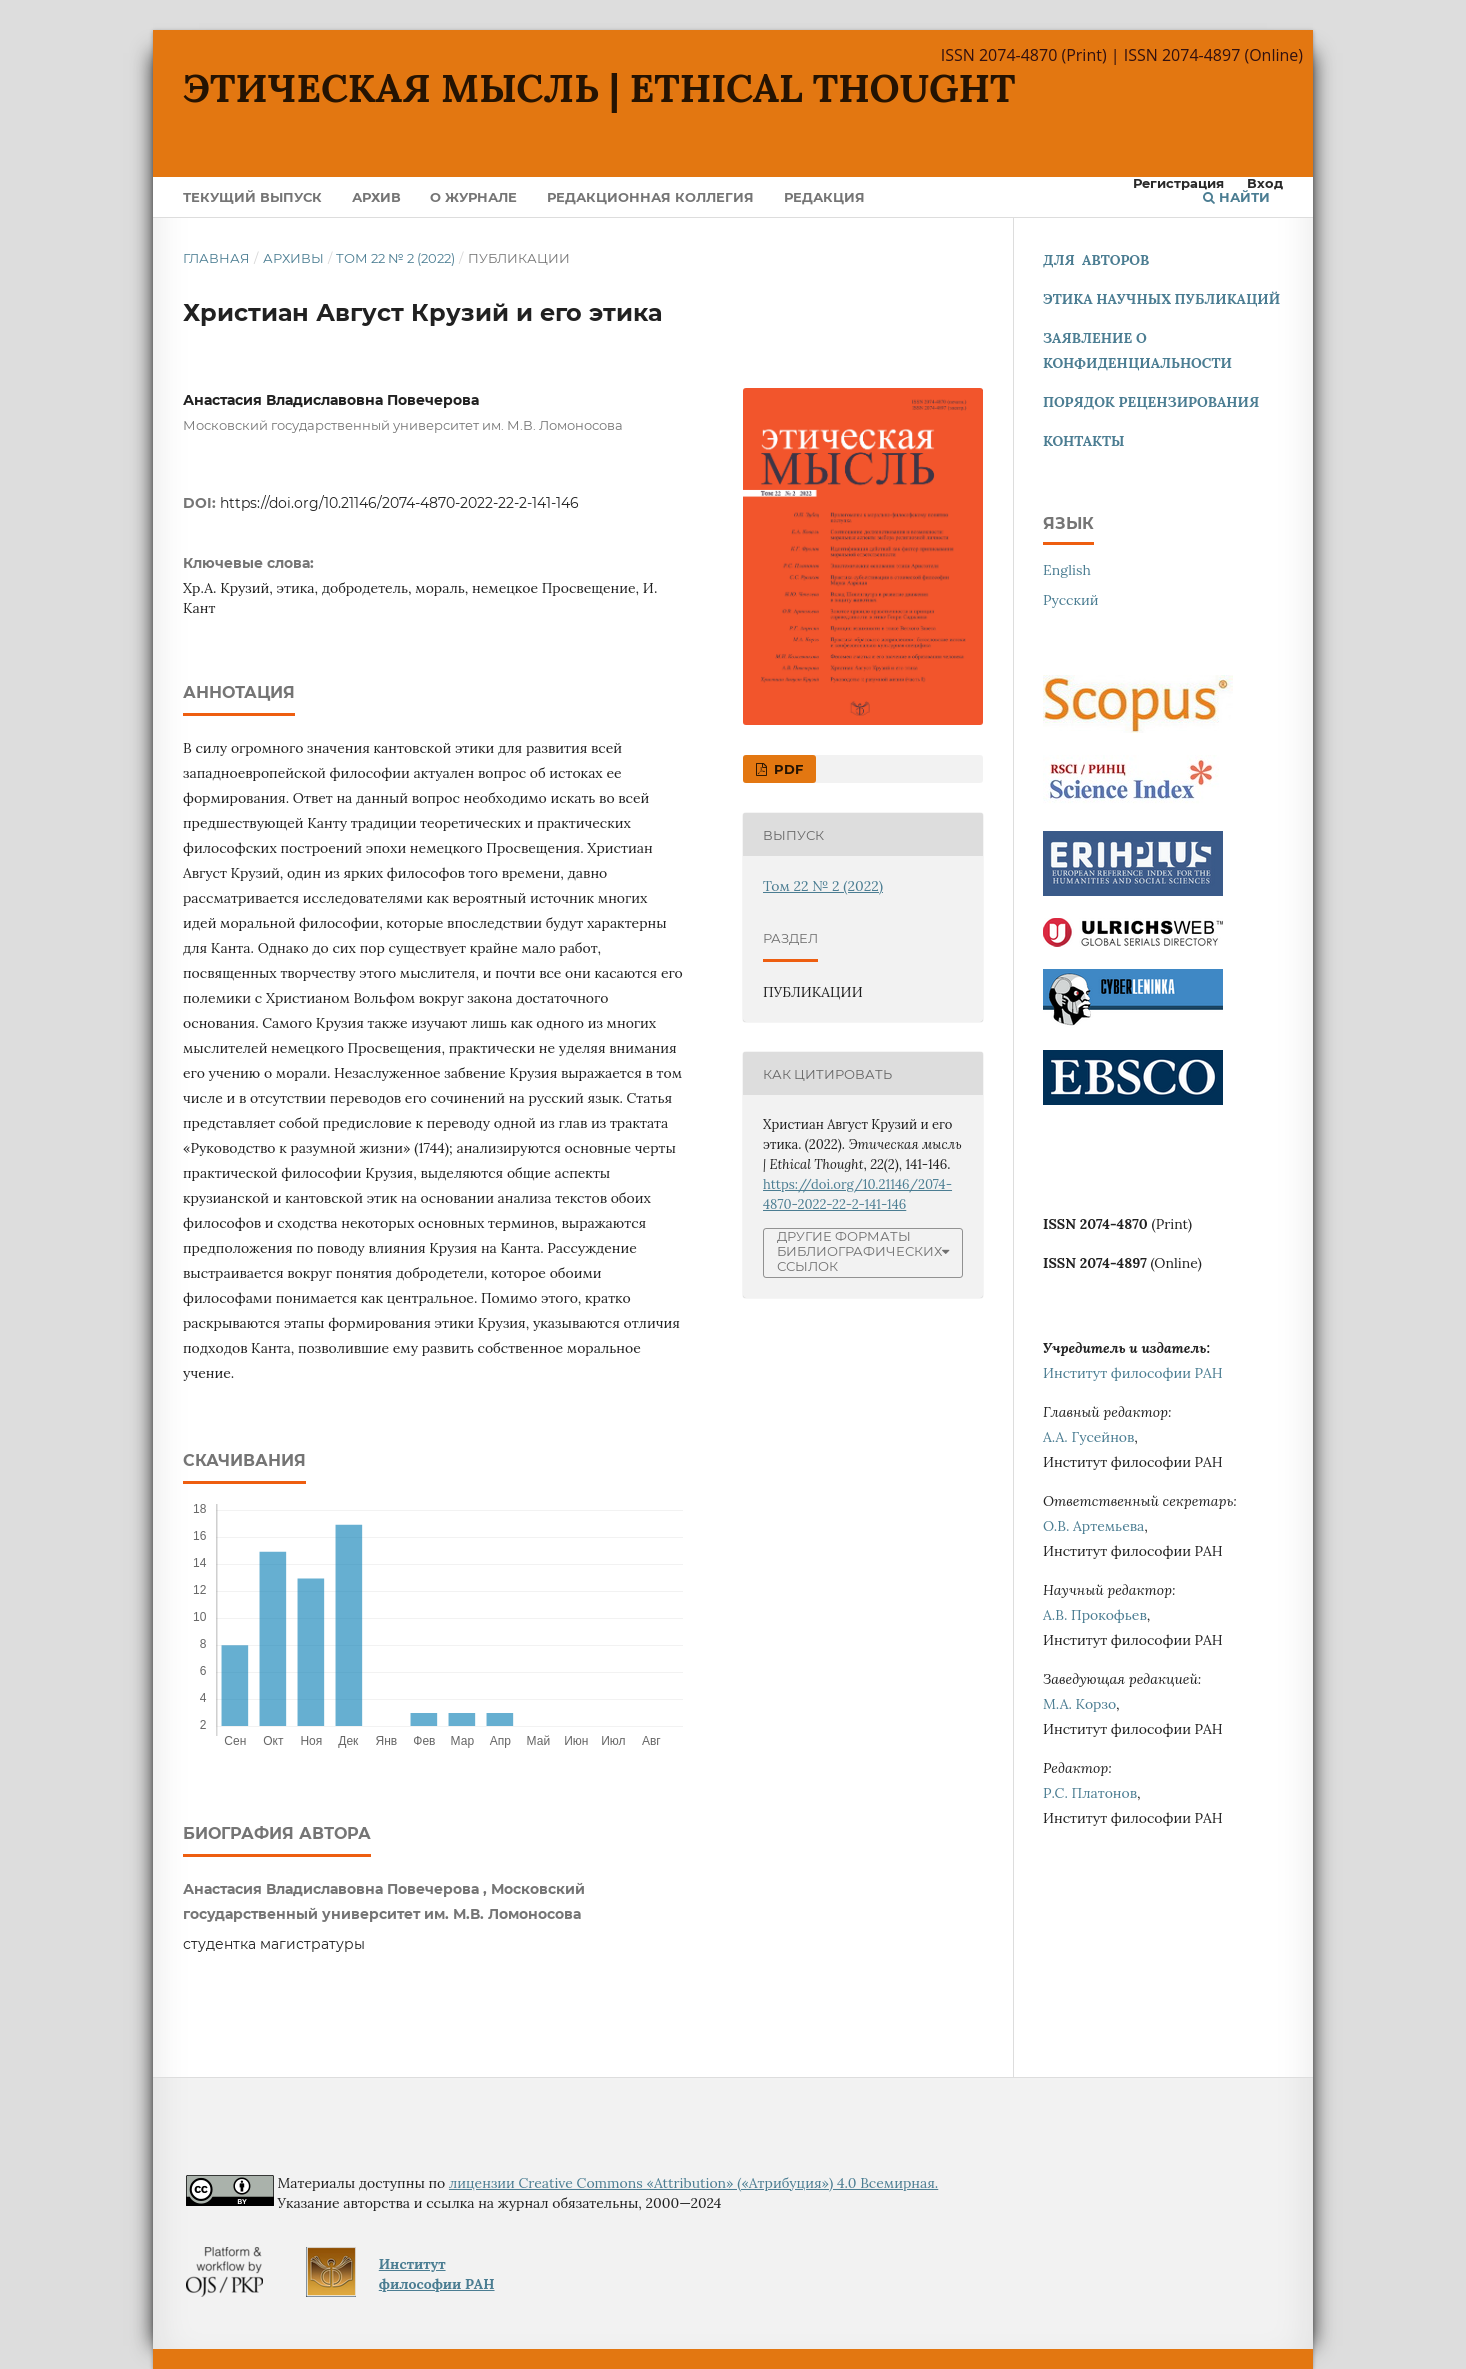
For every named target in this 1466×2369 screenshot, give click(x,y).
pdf (786, 769)
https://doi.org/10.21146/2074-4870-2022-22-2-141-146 (399, 503)
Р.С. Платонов (1090, 1793)
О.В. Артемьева (1093, 1526)
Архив (376, 197)
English (1067, 570)
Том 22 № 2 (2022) (395, 258)
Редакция (824, 197)
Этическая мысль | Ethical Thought (599, 88)
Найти (1236, 197)
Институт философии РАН (1133, 1373)
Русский (1071, 600)
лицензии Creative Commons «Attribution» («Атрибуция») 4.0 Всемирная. (693, 2183)
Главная (216, 258)
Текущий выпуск (252, 197)
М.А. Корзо (1079, 1704)
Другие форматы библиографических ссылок (859, 1251)
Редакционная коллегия (650, 197)
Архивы (293, 258)
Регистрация (1178, 183)
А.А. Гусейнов (1088, 1437)
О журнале (473, 197)
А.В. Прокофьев (1095, 1615)
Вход (1265, 183)
